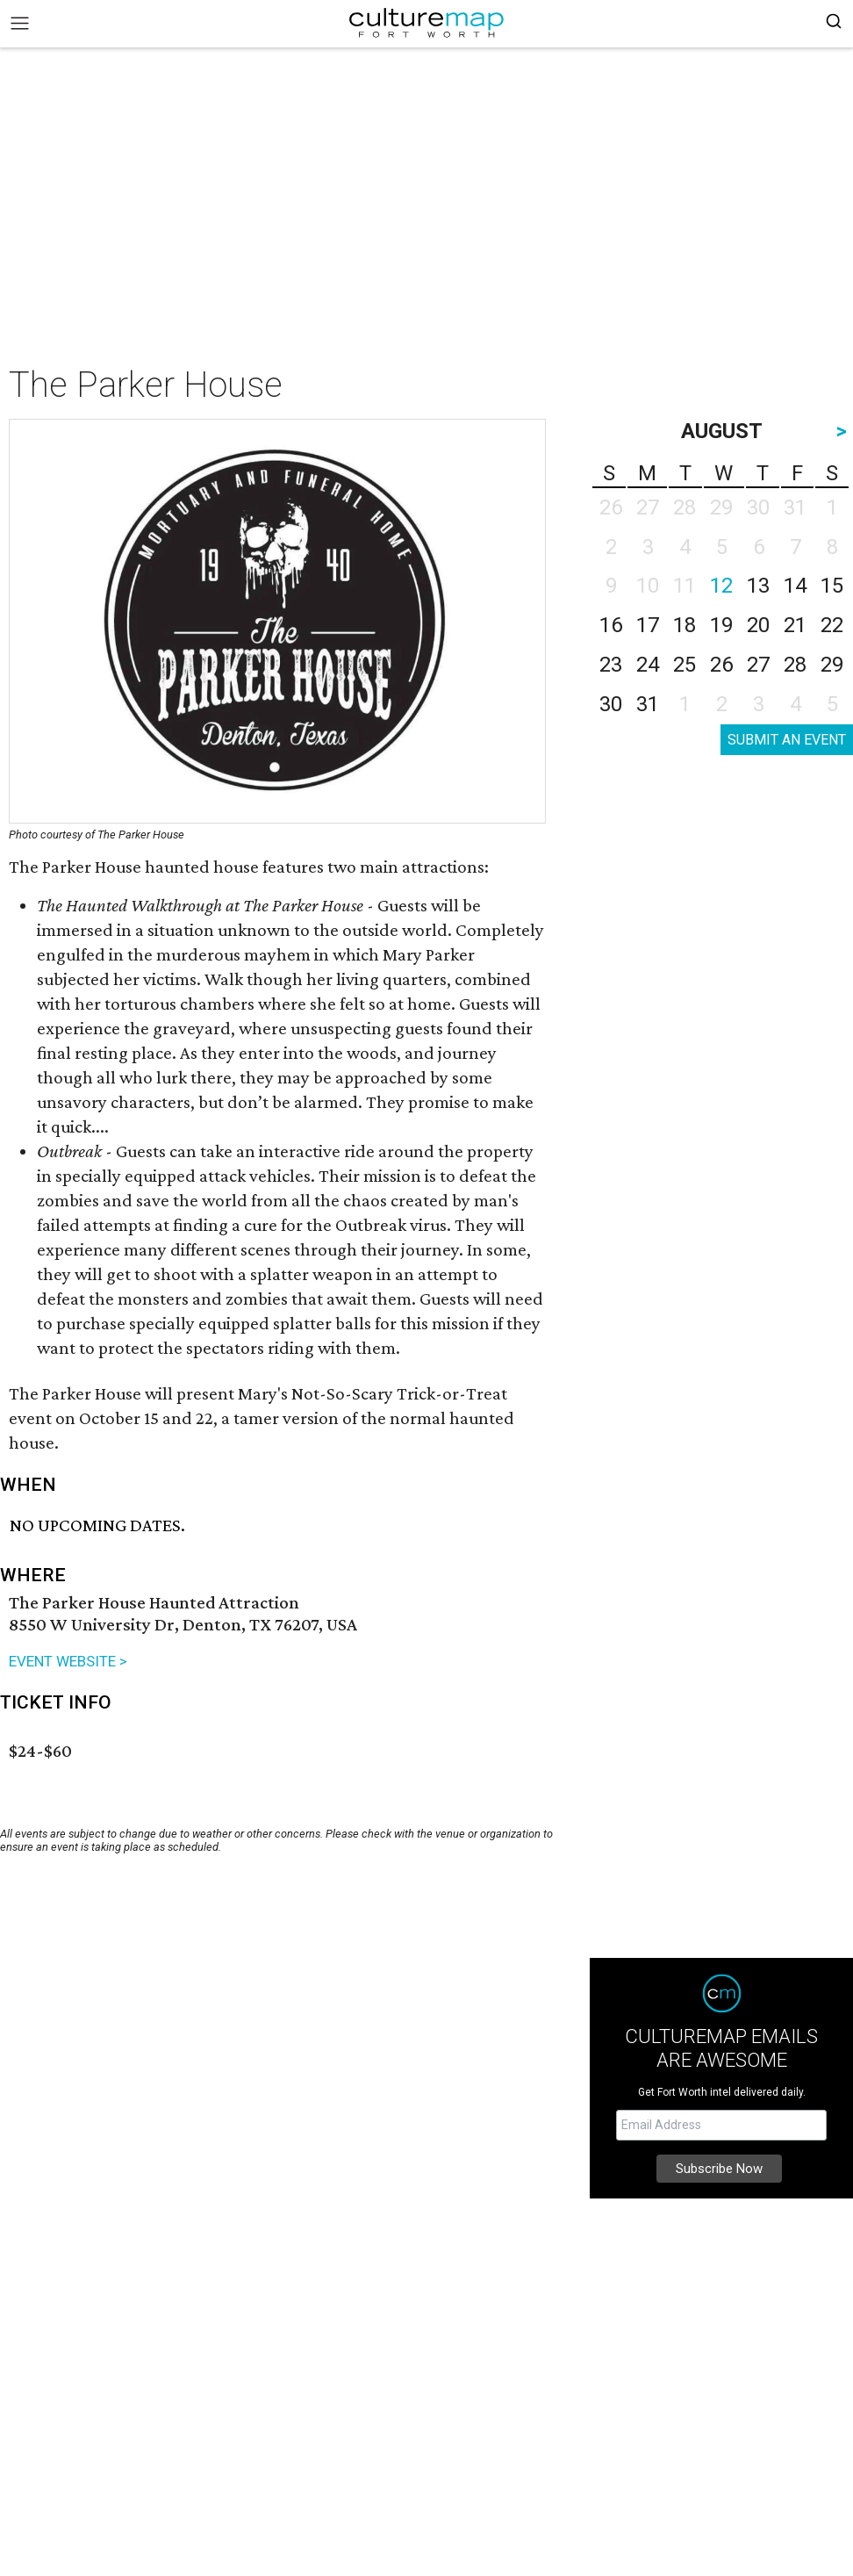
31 (647, 704)
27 (758, 664)
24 (647, 664)
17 (647, 625)
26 (721, 664)
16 (610, 625)
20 (758, 625)
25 (684, 664)
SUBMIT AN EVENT (787, 739)
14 (795, 585)
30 (610, 704)
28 (795, 664)
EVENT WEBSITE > (68, 1661)
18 (684, 625)
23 (610, 664)
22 (832, 625)
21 (795, 625)
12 (721, 585)
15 (832, 585)
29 (832, 664)
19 (721, 625)
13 (758, 585)
